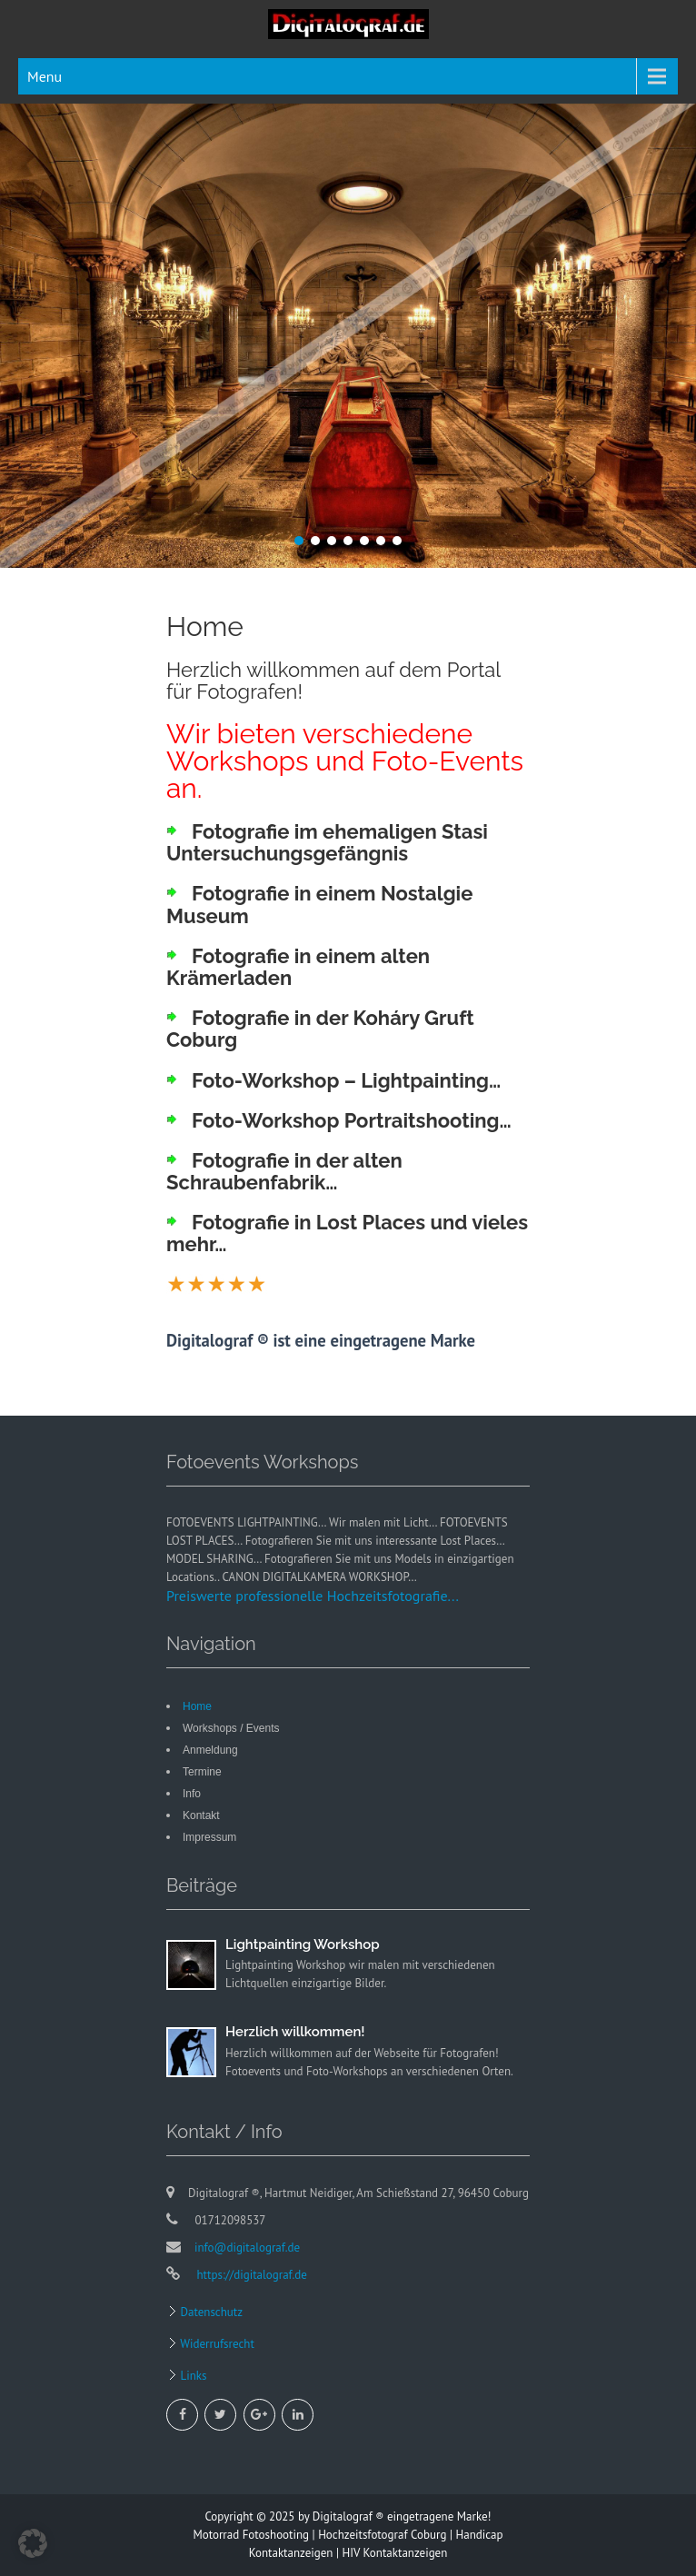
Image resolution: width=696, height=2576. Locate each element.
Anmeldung (210, 1750)
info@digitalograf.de (247, 2247)
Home (197, 1706)
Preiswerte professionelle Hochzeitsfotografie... (312, 1595)
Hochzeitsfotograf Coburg (382, 2534)
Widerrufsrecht (215, 2344)
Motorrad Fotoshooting (251, 2534)
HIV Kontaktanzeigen (395, 2553)
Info (192, 1793)
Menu (44, 76)
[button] (32, 2543)
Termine (202, 1771)
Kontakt (201, 1815)
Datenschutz (210, 2312)
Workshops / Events (231, 1728)
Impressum (209, 1837)
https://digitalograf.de (250, 2275)
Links (192, 2375)
